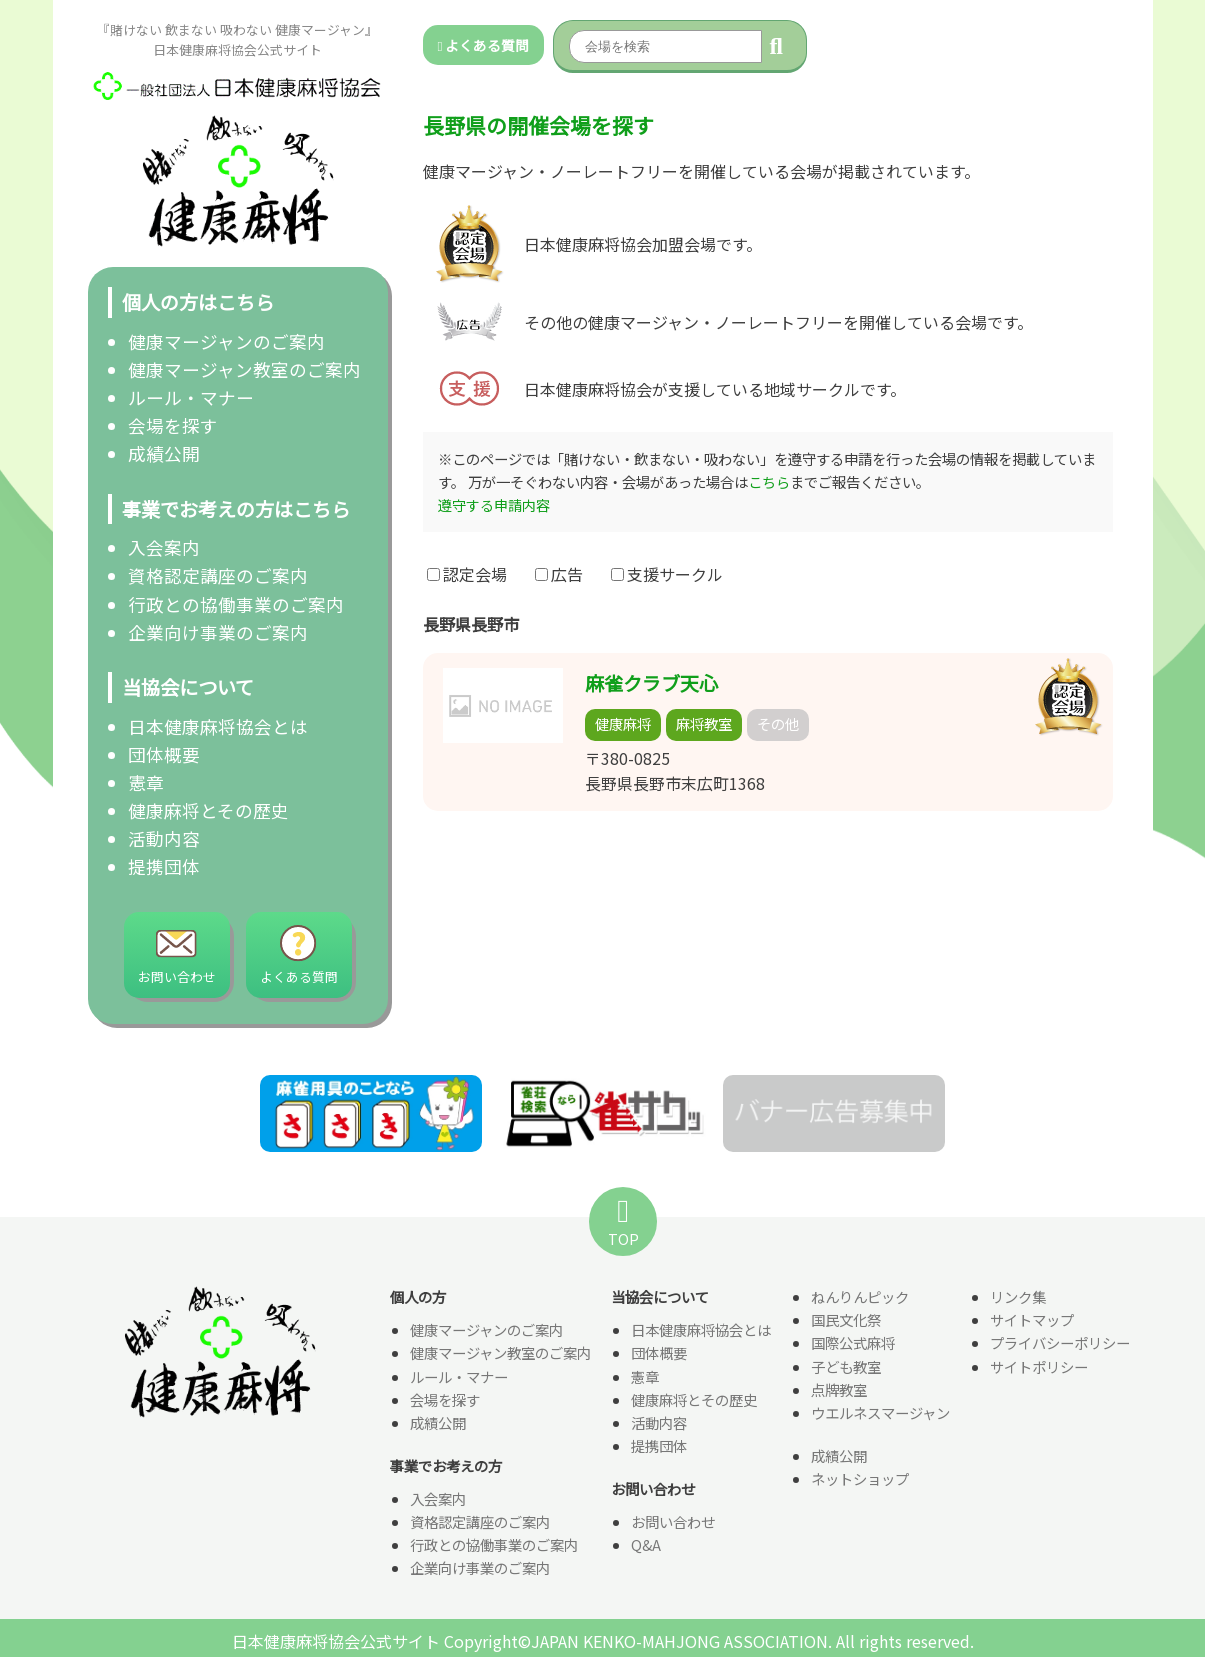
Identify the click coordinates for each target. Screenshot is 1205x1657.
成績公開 (164, 453)
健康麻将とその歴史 (208, 810)
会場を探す (173, 425)
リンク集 (1018, 1298)
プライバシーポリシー (1060, 1344)
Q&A (646, 1545)
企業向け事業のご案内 (218, 632)
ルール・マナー (191, 397)
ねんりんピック (860, 1298)
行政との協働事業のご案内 (236, 604)
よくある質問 (484, 45)
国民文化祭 (846, 1321)
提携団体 (164, 866)
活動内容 (164, 838)
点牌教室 (839, 1390)
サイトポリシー (1039, 1367)
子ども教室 (846, 1367)
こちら (769, 481)
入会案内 (164, 547)
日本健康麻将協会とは (218, 726)
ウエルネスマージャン (880, 1413)
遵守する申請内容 (494, 504)
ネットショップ (860, 1479)
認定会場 (467, 573)
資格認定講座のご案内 (218, 575)
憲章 (146, 782)
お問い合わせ (673, 1522)
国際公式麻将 (853, 1344)
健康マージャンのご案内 (226, 341)
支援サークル (667, 573)
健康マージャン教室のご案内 (244, 369)
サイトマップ (1032, 1321)
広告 (559, 573)
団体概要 (164, 754)
